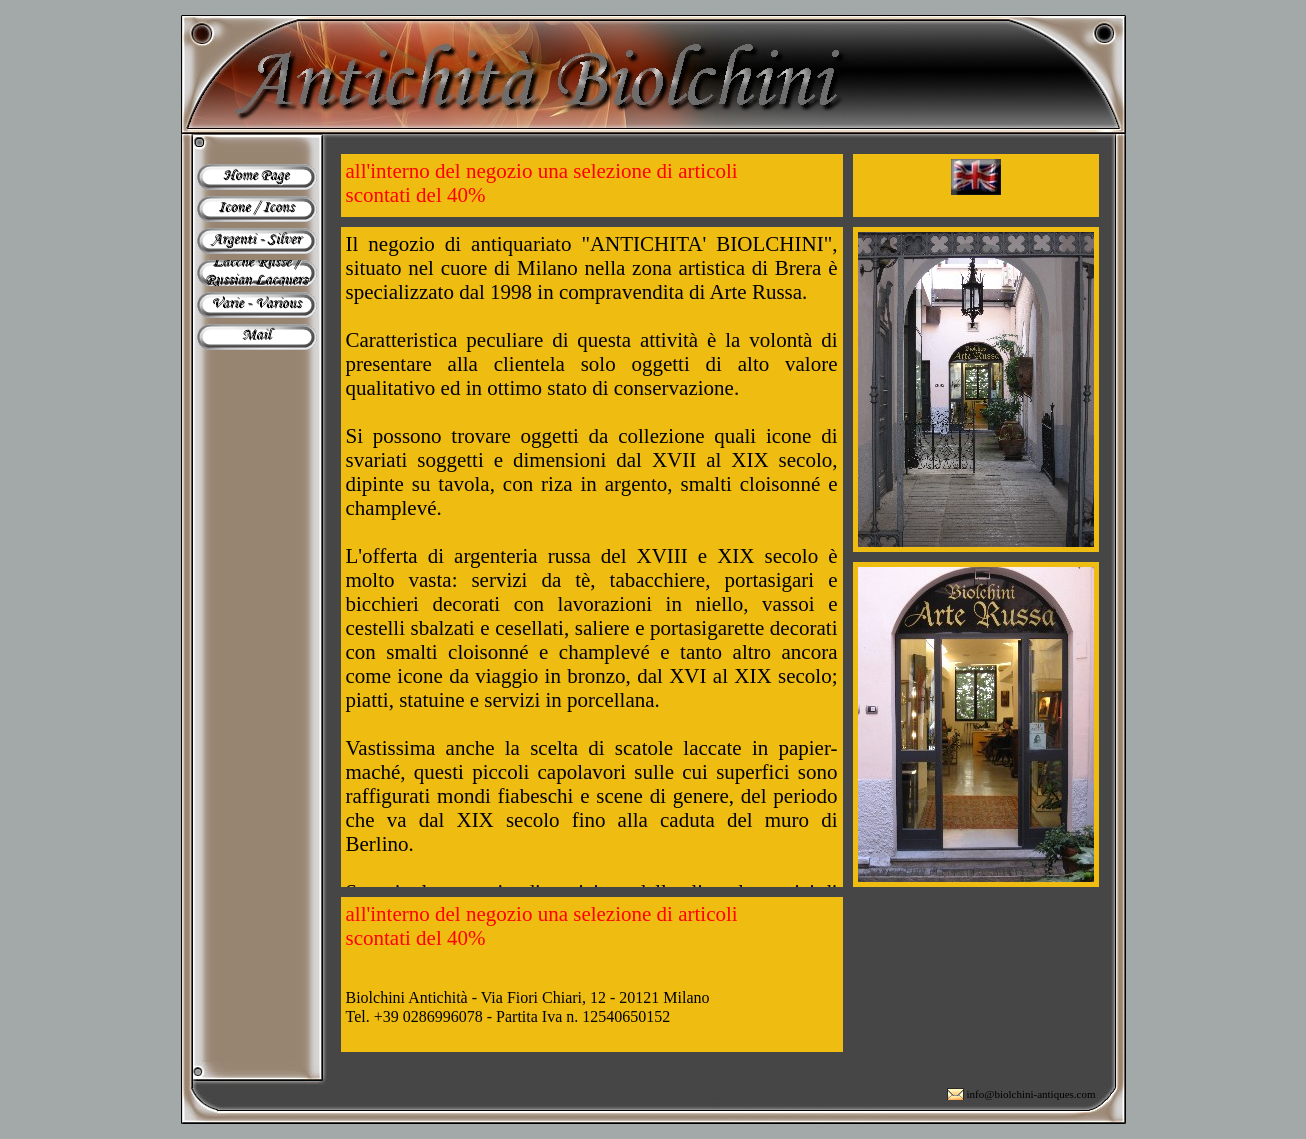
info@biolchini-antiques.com (1031, 1094)
